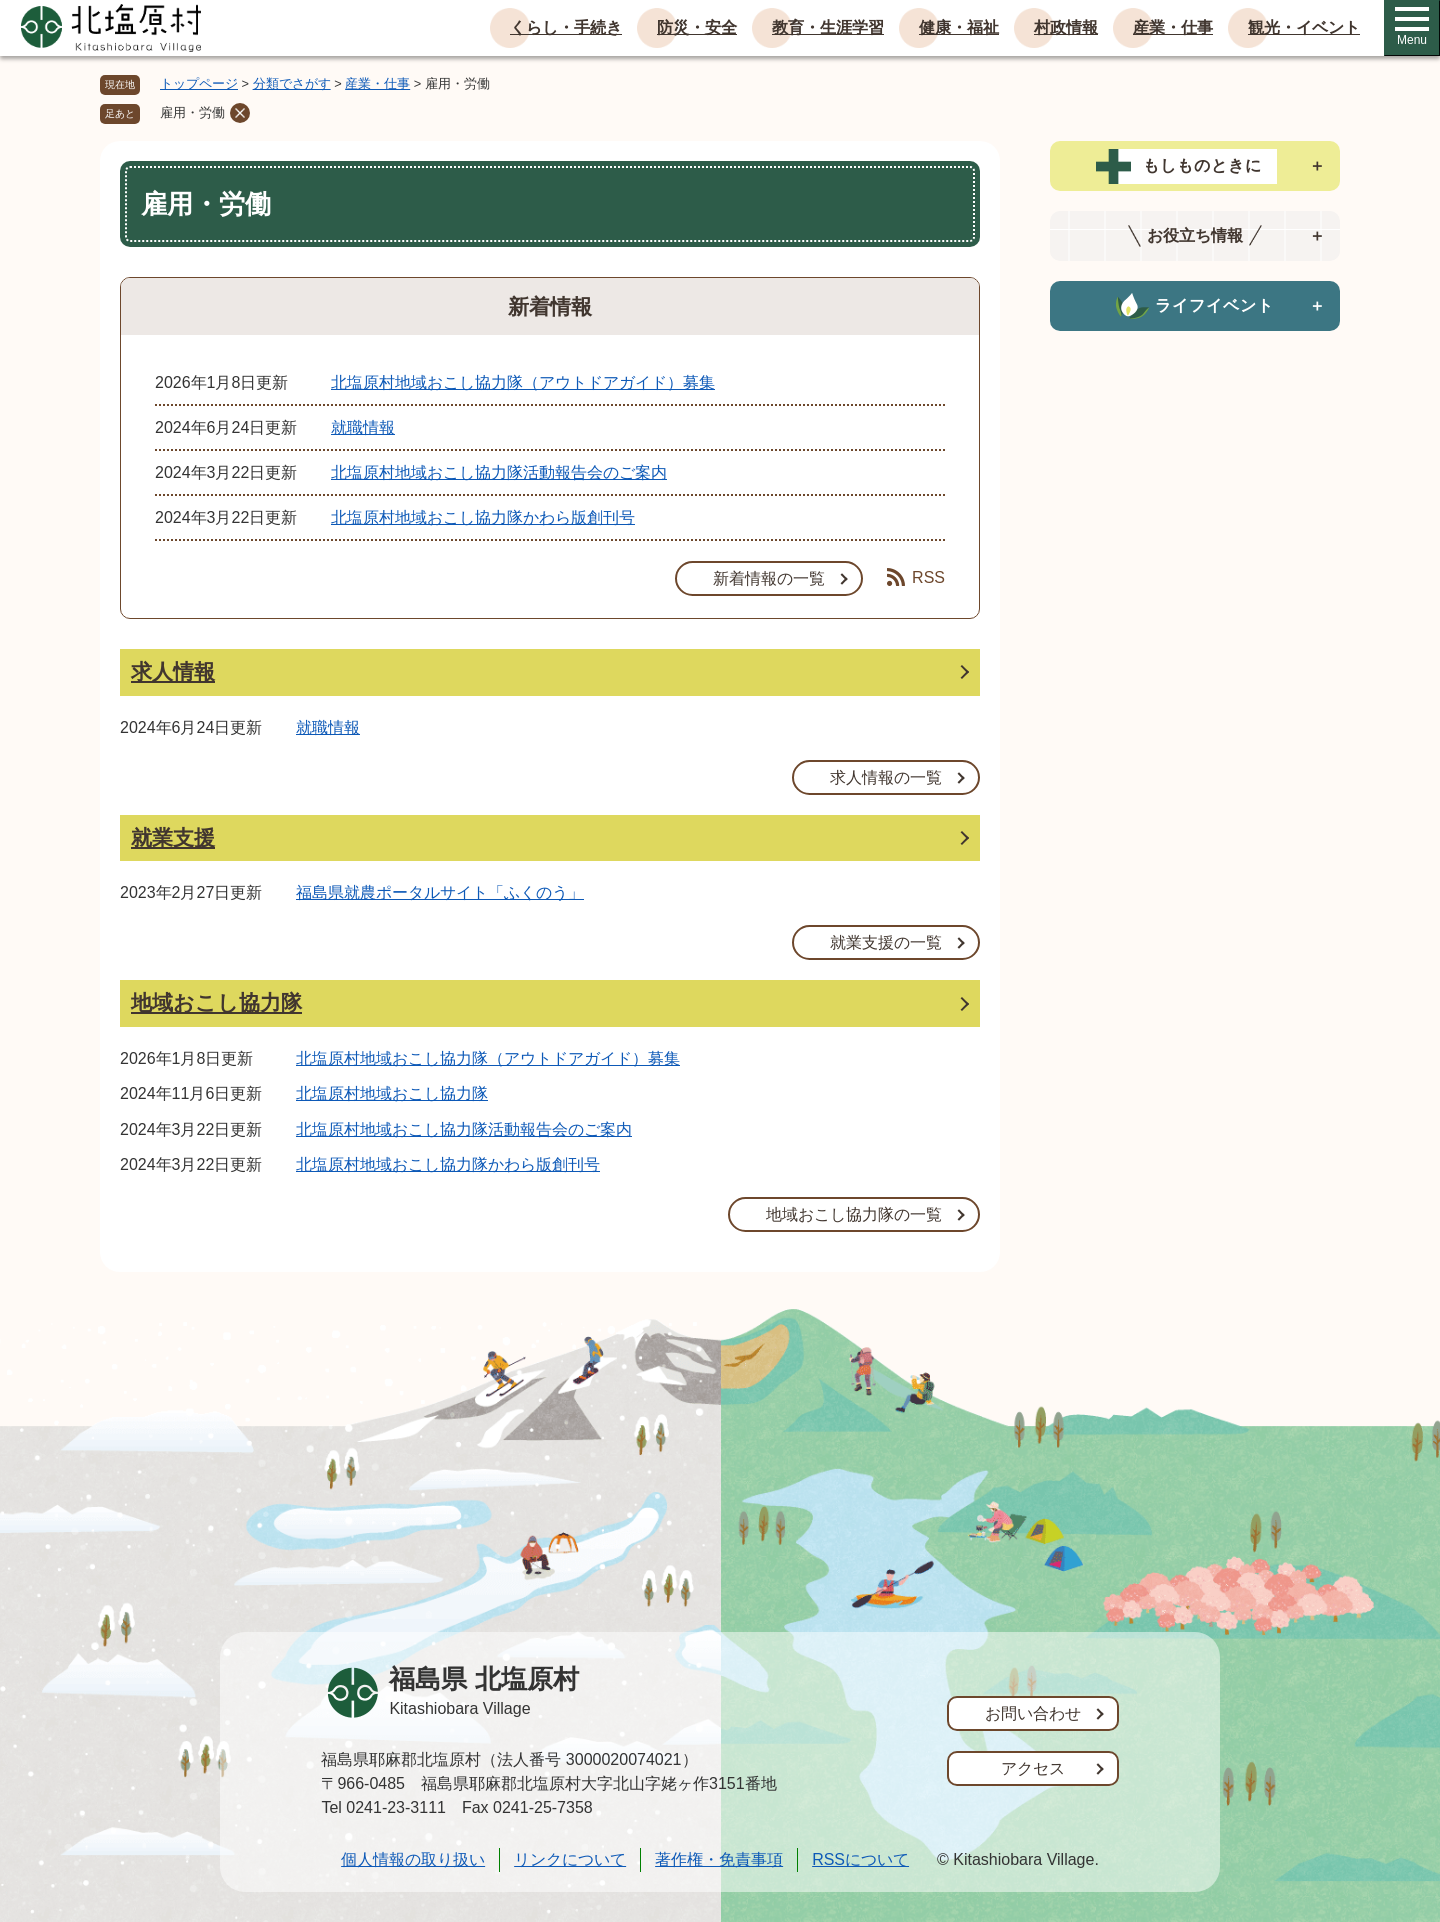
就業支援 (173, 837)
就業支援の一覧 (886, 942)
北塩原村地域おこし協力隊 (392, 1093)
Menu (1412, 27)
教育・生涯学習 (828, 27)
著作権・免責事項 (719, 1859)
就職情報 (363, 427)
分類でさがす (292, 83)
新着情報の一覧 (769, 578)
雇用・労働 (192, 112)
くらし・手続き (566, 27)
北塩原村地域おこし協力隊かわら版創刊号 (483, 517)
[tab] (1195, 166)
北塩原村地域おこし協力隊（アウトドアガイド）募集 (523, 382)
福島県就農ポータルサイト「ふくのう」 (440, 892)
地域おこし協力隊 (216, 1002)
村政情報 (1066, 27)
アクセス (1033, 1768)
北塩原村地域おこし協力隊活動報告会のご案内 (499, 472)
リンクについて (570, 1859)
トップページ (199, 83)
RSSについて (860, 1859)
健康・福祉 (959, 27)
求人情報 (173, 671)
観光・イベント (1304, 27)
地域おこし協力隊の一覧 (854, 1214)
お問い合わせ (1033, 1713)
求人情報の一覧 (886, 777)
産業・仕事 (1173, 27)
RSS (916, 577)
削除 (240, 113)
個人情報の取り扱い (413, 1859)
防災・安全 (697, 27)
